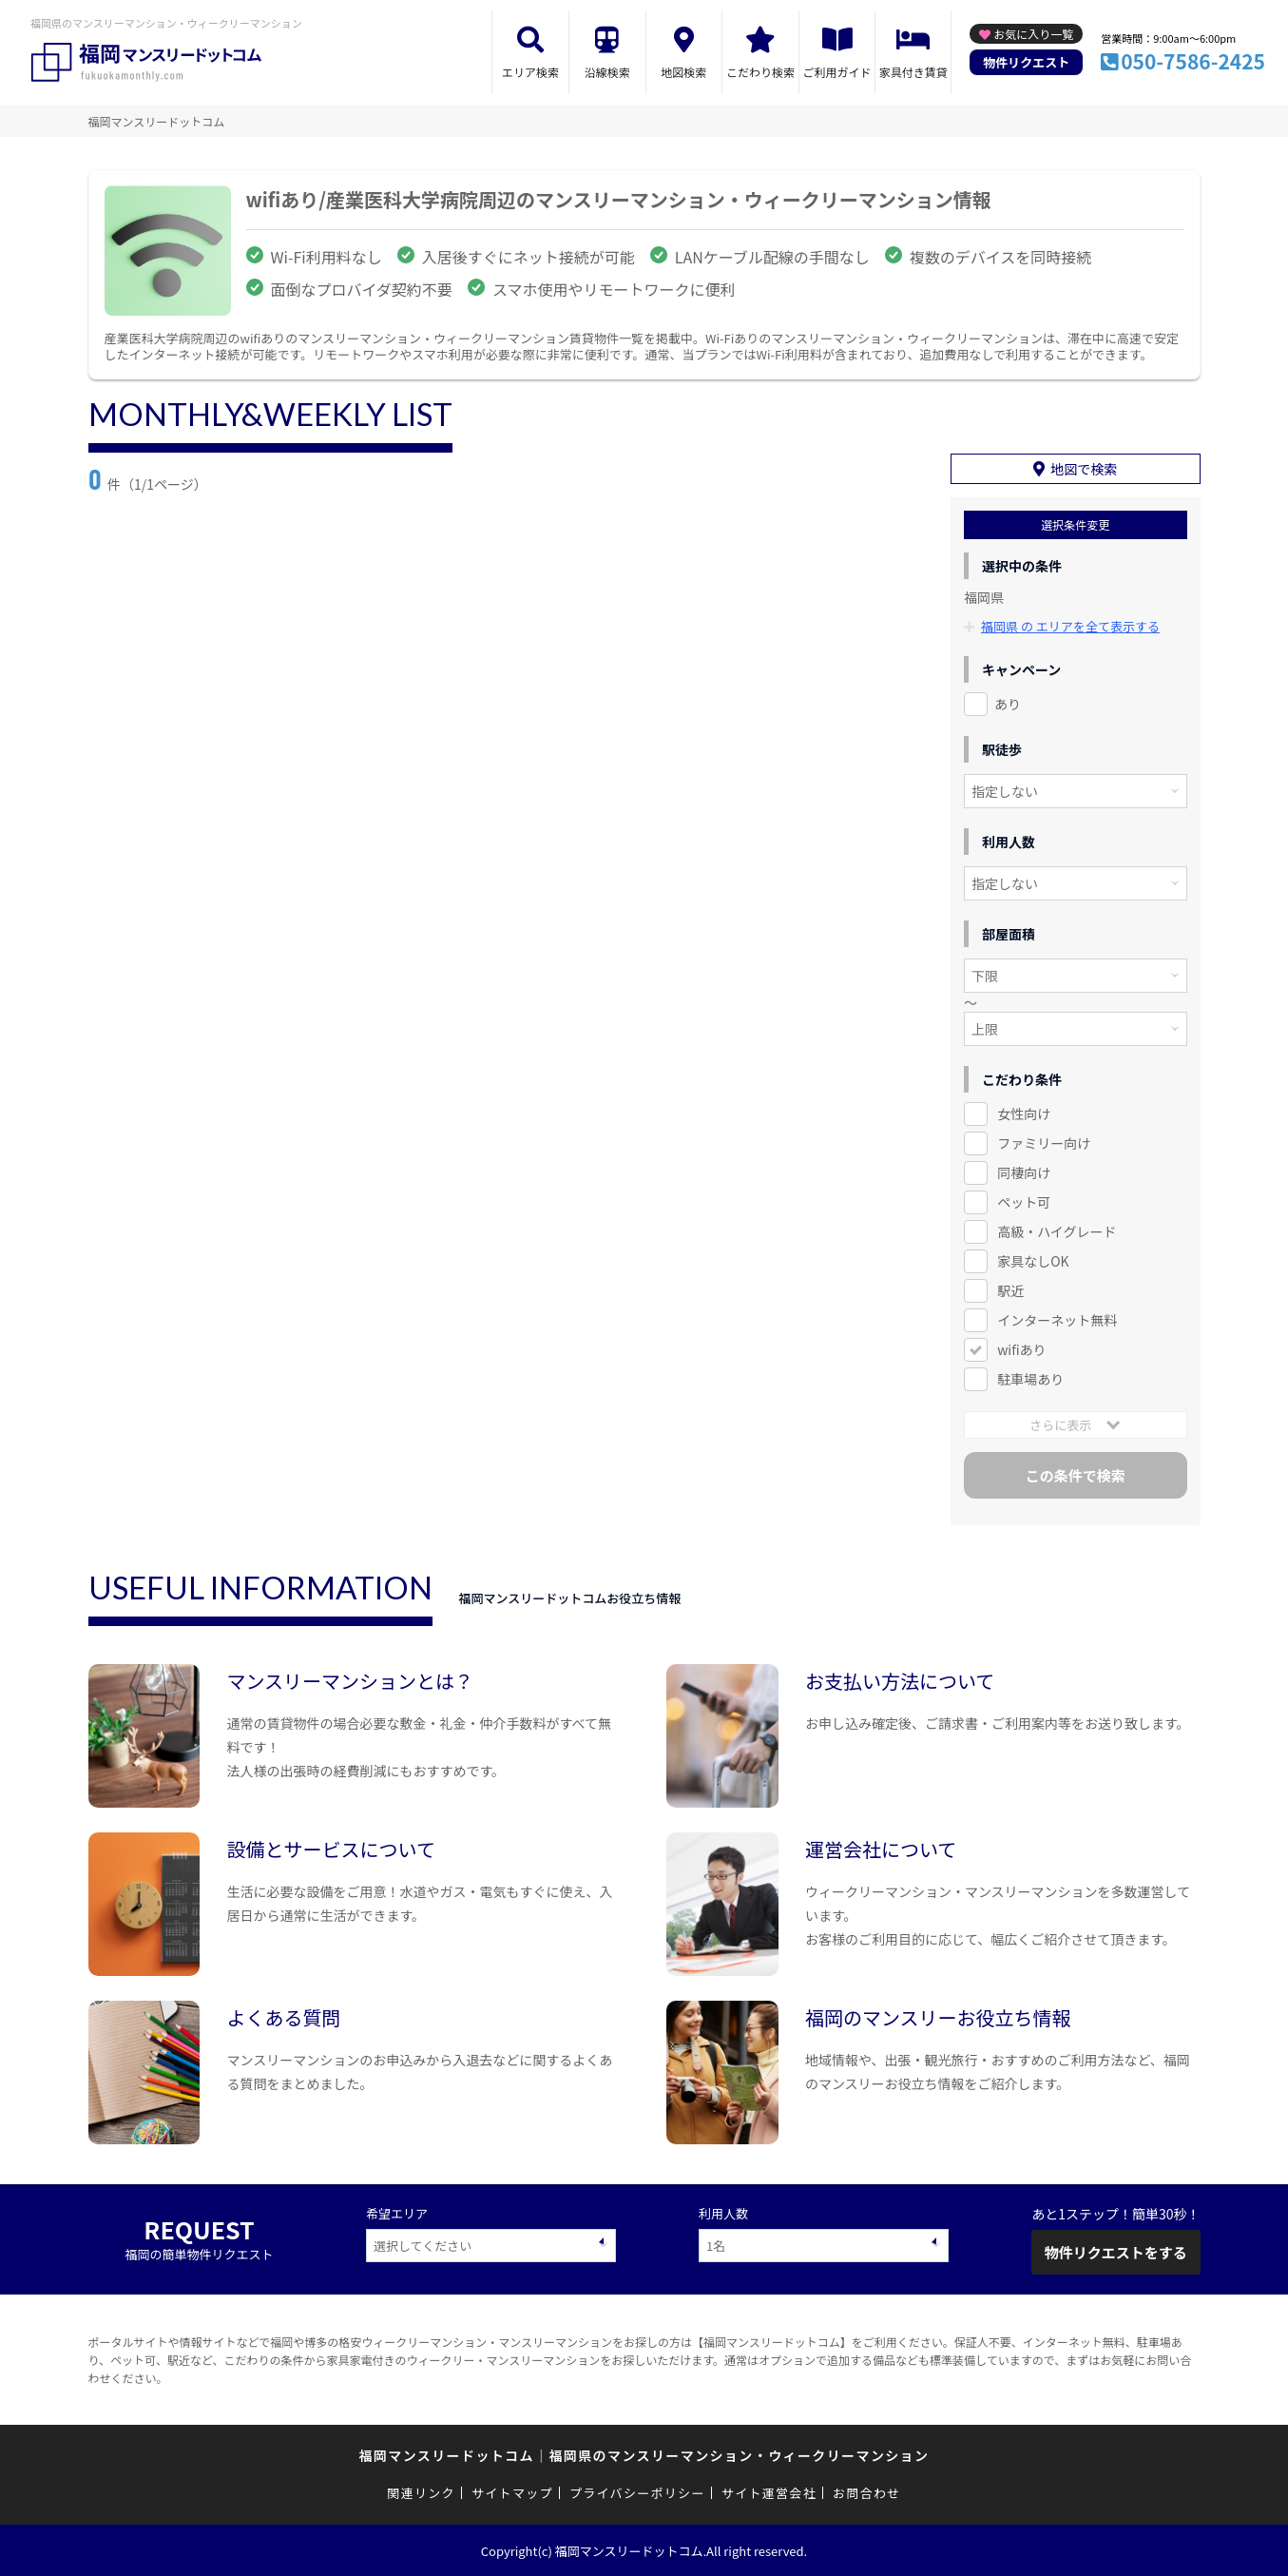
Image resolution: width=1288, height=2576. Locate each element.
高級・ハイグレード (1056, 1231)
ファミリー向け (1043, 1142)
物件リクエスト (1026, 62)
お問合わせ (867, 2493)
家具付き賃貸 (913, 72)
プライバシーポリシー (637, 2493)
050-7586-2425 (1193, 61)
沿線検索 (607, 72)
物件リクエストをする (1116, 2252)
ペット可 (1023, 1201)
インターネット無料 (1057, 1319)
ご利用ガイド (837, 72)
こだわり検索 (760, 72)
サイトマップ (512, 2493)
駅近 (1010, 1290)
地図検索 (683, 72)
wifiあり (1021, 1349)
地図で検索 (1083, 467)
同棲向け (1023, 1172)
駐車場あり (1030, 1378)
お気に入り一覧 (1033, 34)
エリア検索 (530, 72)
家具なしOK (1032, 1260)
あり (1007, 703)
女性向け (1023, 1113)
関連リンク (421, 2493)
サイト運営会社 (769, 2493)
